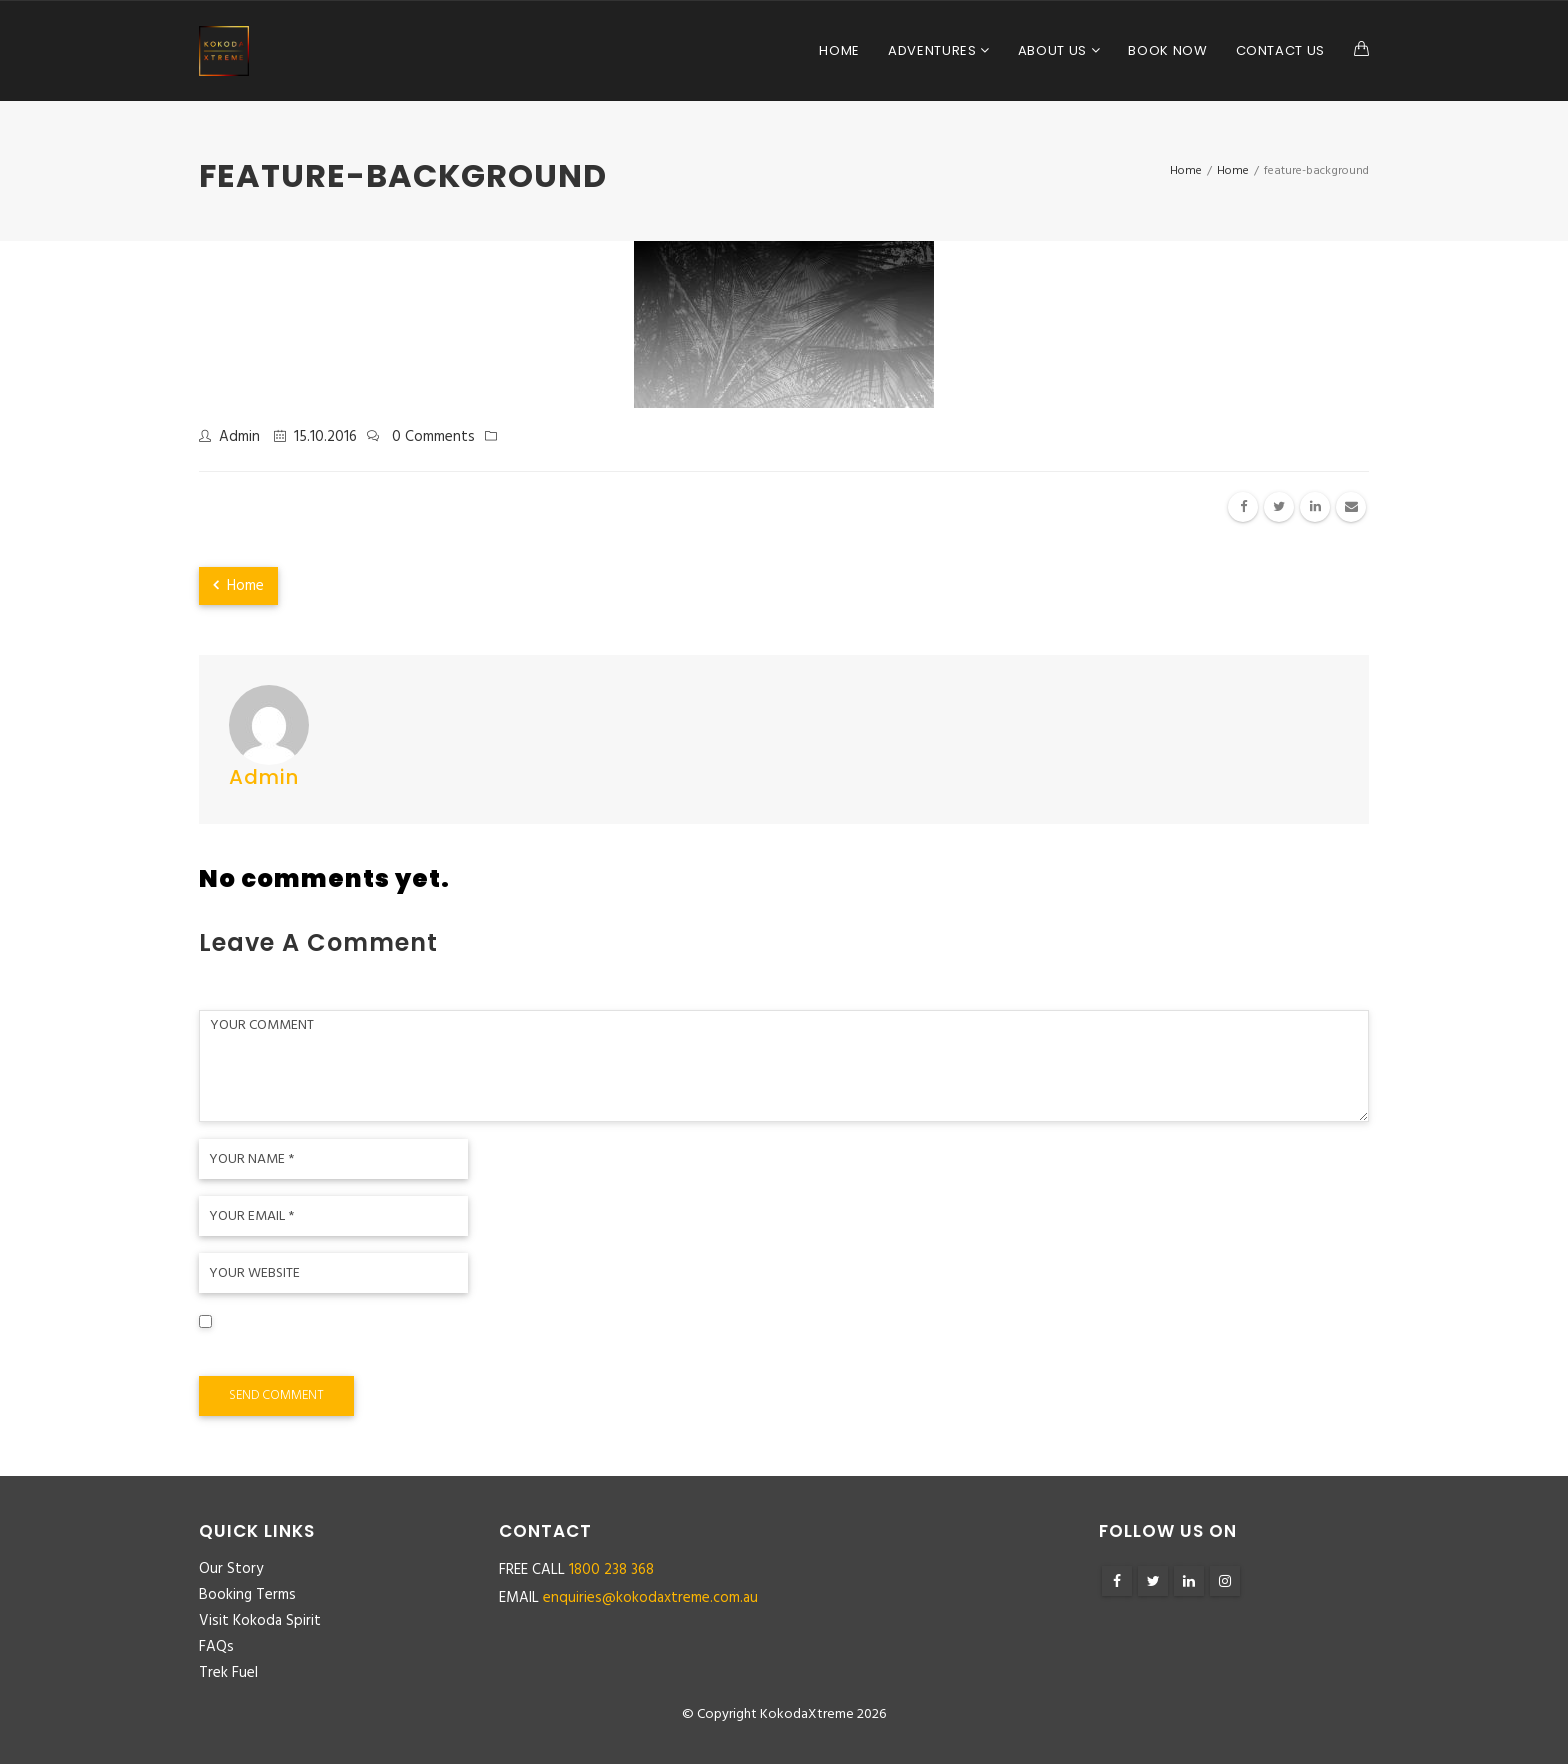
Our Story (231, 1569)
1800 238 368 (611, 1570)
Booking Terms (247, 1595)
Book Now (1167, 50)
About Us (1054, 50)
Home (839, 50)
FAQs (216, 1647)
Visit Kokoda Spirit (260, 1621)
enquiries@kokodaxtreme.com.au (650, 1598)
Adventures (934, 50)
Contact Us (1281, 50)
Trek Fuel (228, 1673)
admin (239, 437)
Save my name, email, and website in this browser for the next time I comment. (485, 1352)
